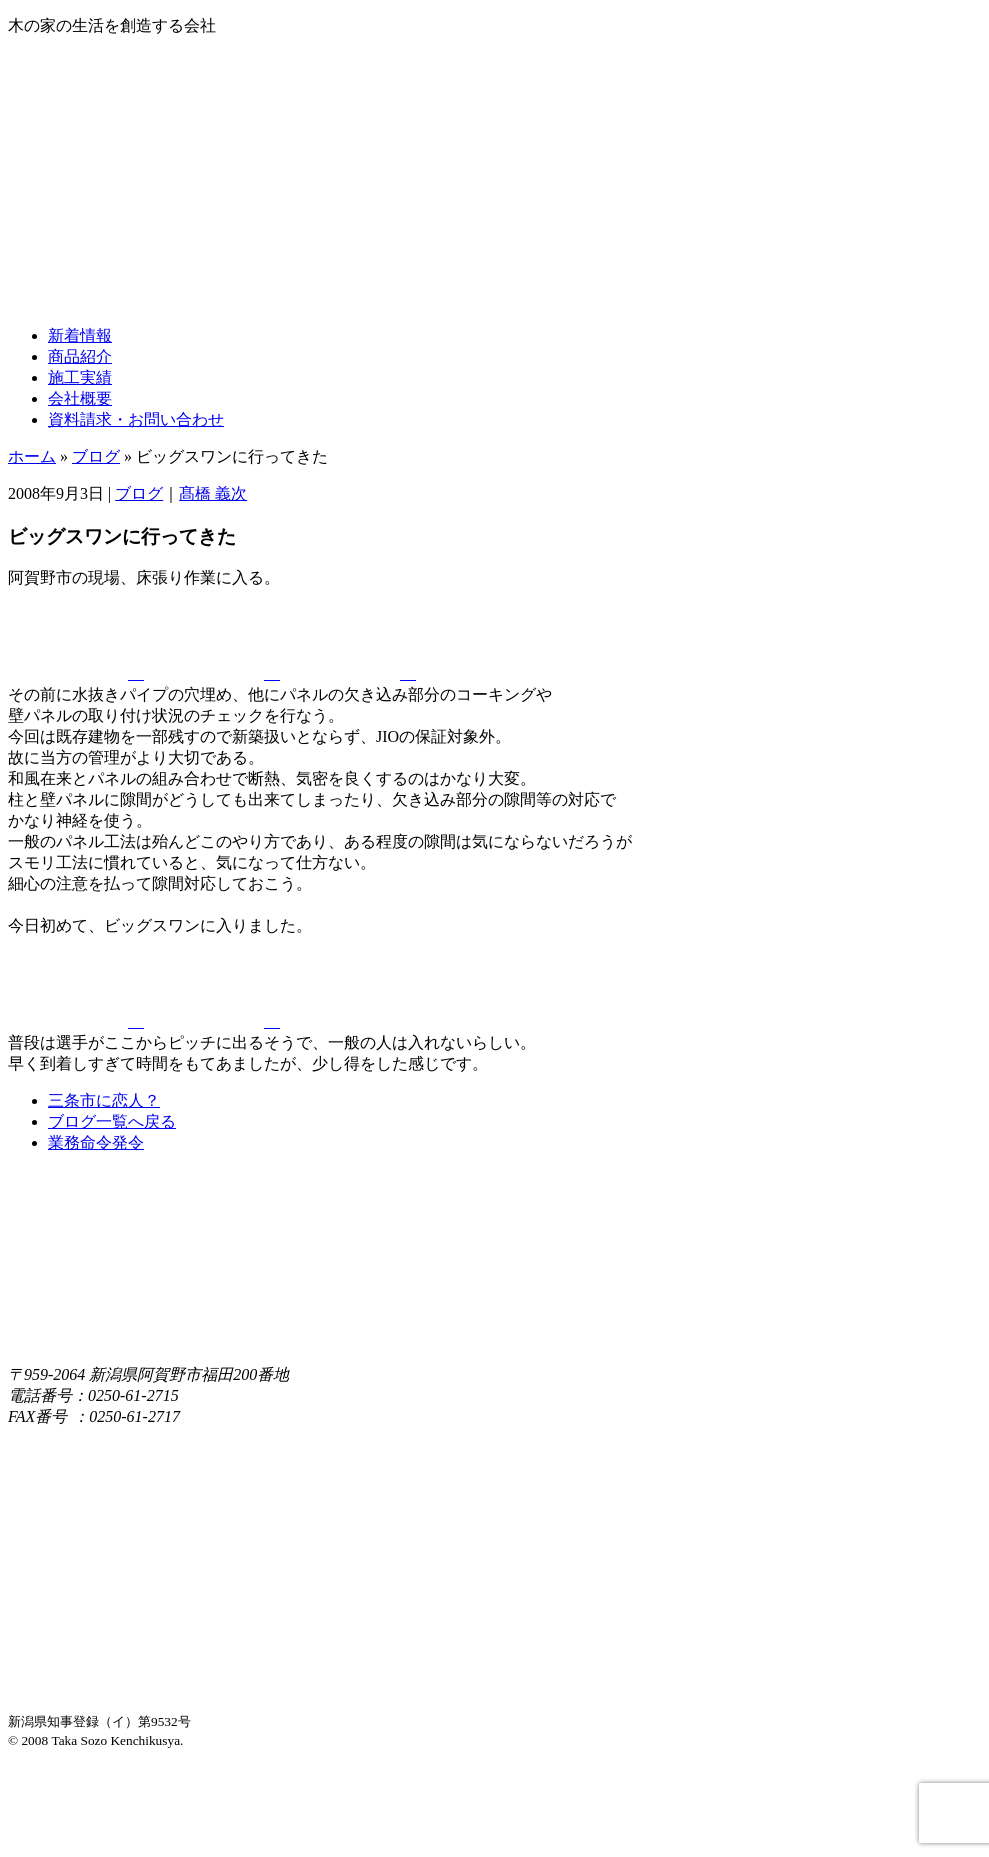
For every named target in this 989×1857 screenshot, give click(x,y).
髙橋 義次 (213, 493)
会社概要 (80, 398)
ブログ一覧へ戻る (112, 1121)
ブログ (96, 456)
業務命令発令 (96, 1142)
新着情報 (80, 335)
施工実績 (80, 377)
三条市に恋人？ (104, 1100)
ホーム (32, 456)
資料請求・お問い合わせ (136, 419)
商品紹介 (80, 356)
